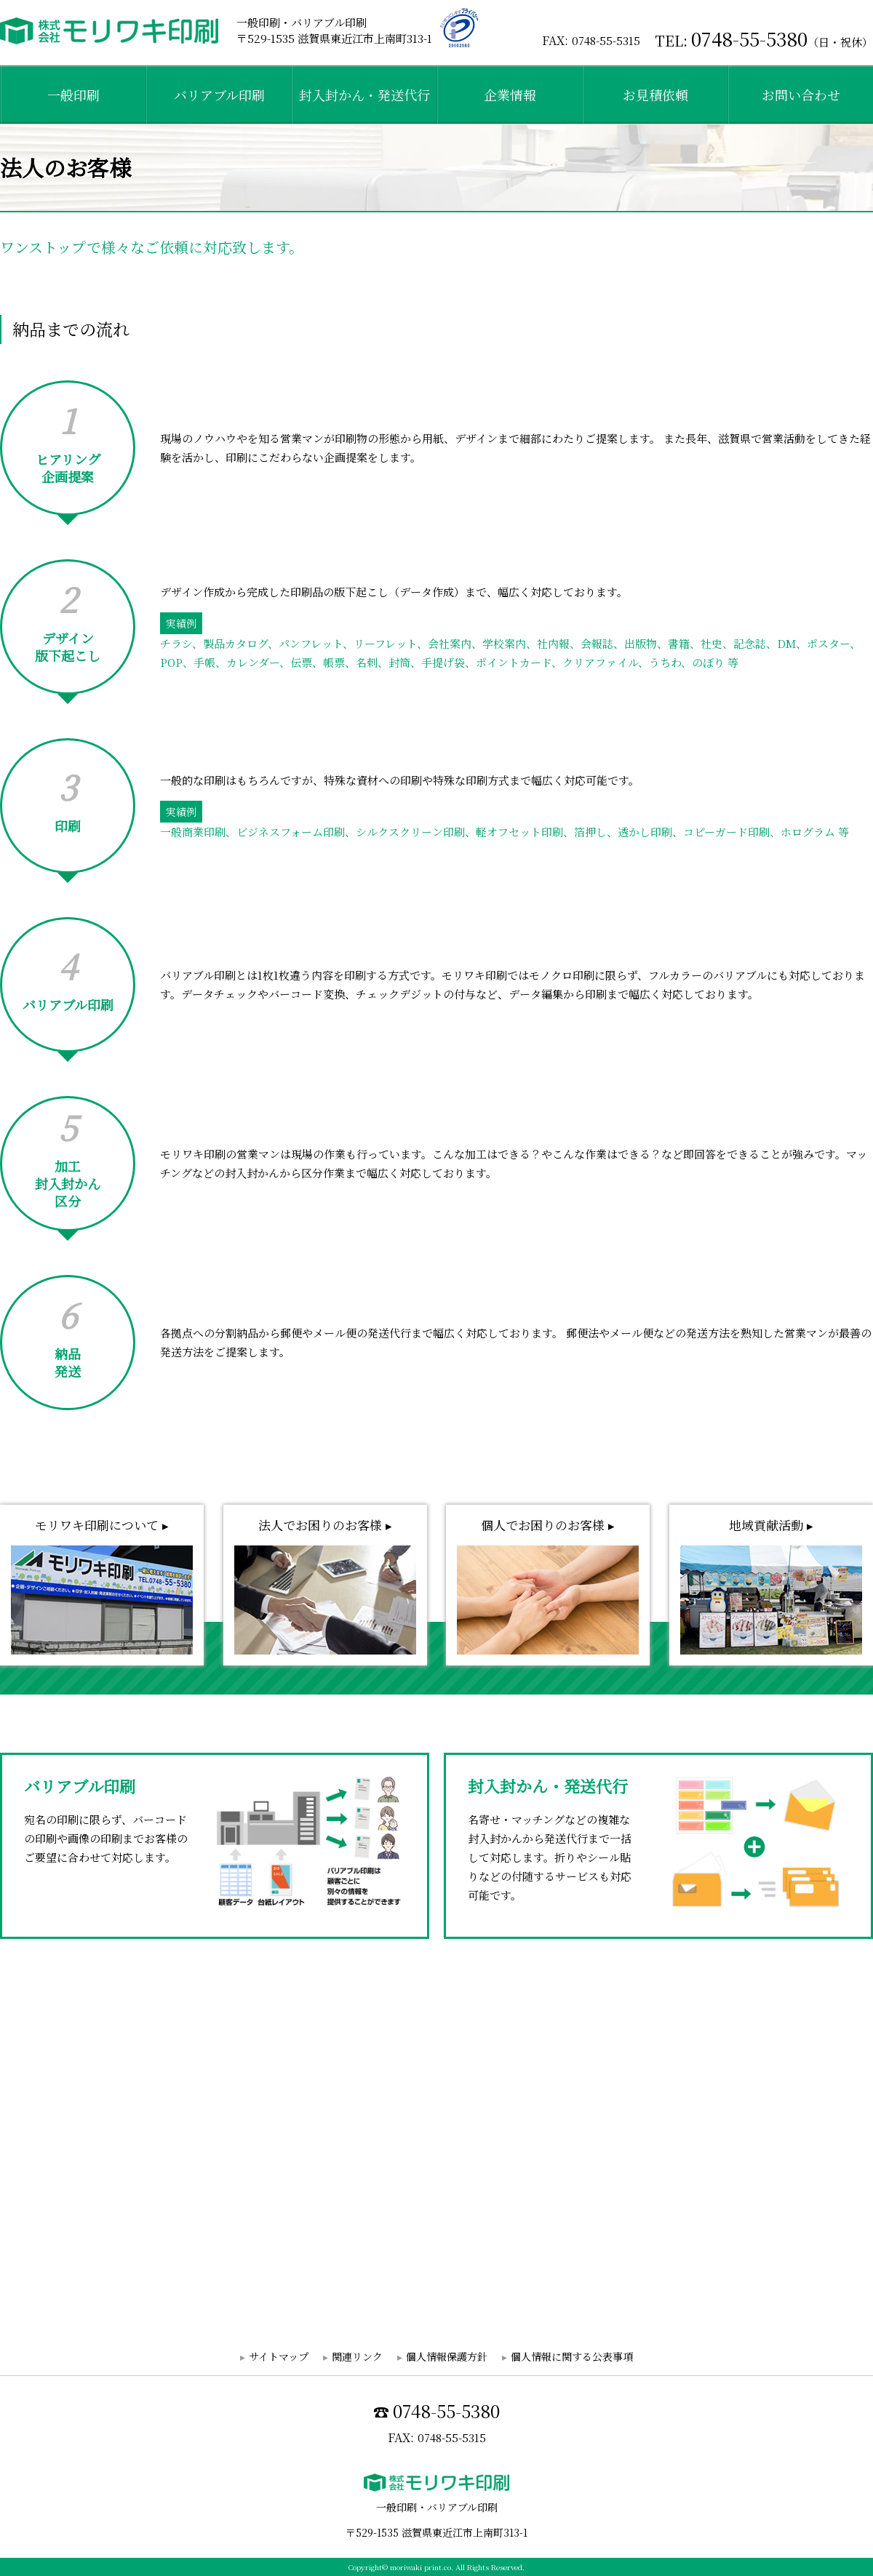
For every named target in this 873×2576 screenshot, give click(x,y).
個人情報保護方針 (446, 2356)
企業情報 (510, 94)
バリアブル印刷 (219, 94)
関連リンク (357, 2356)
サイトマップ (278, 2356)
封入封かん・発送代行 (364, 94)
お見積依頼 (655, 94)
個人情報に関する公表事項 (572, 2356)
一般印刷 (73, 94)
